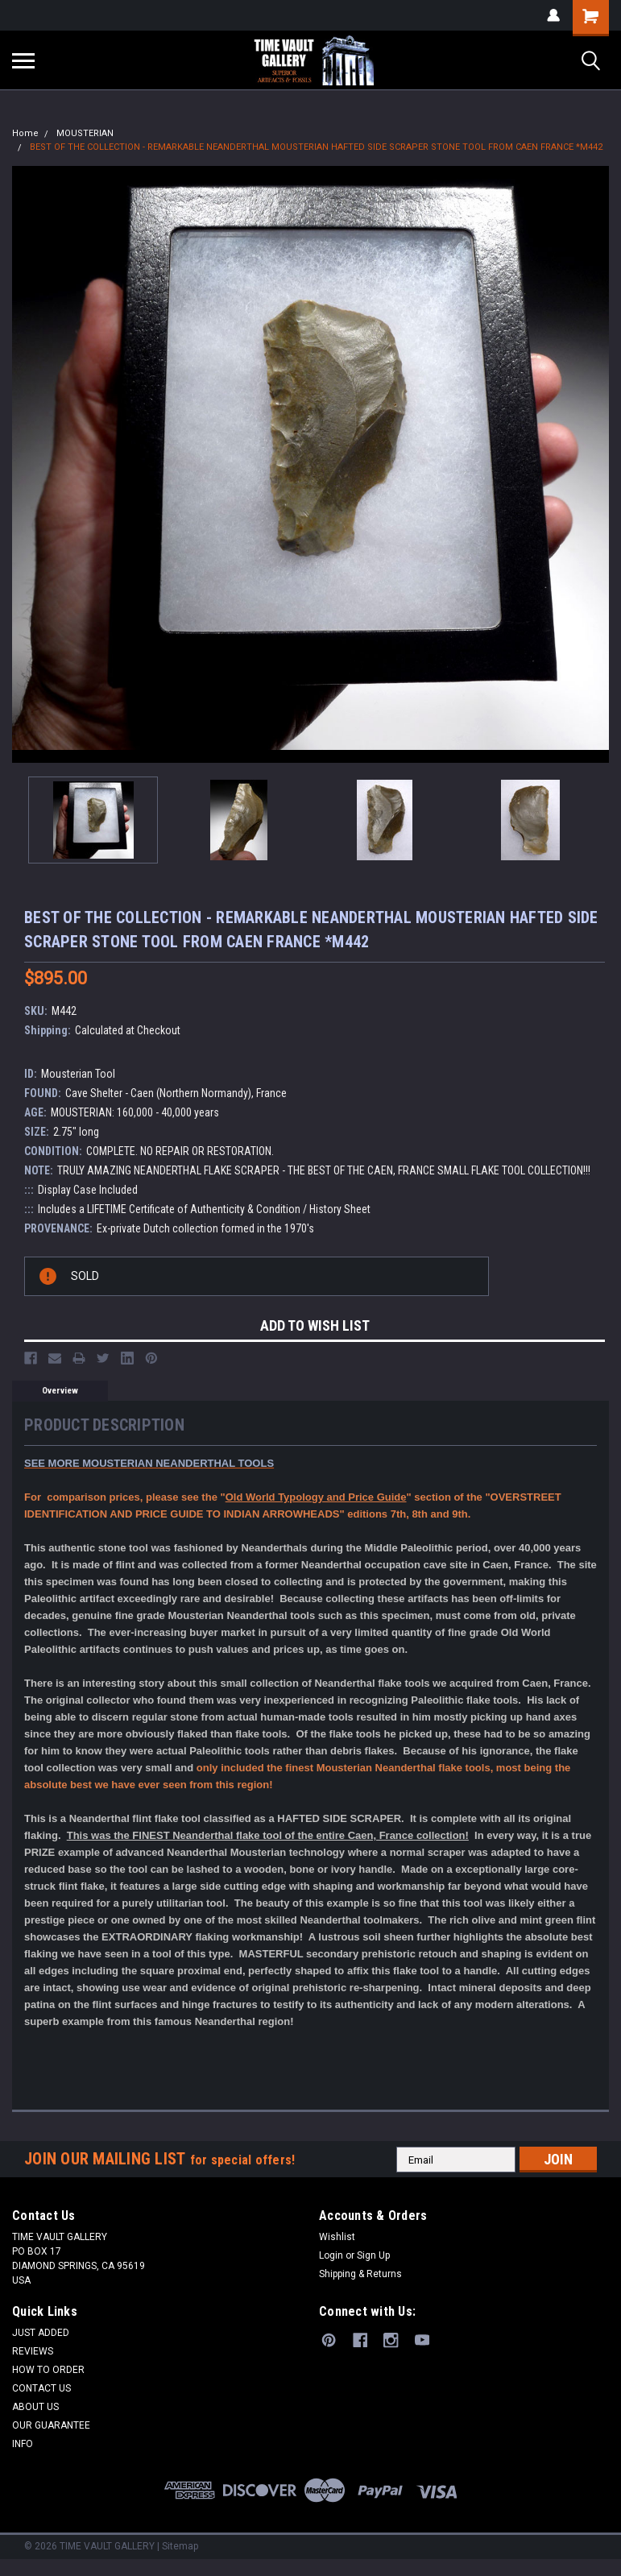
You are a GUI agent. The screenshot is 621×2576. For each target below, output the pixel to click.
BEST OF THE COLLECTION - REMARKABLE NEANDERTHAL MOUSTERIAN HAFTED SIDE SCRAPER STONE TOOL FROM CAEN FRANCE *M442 (316, 147)
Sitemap (180, 2546)
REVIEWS (32, 2351)
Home (25, 133)
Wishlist (337, 2237)
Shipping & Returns (360, 2274)
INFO (22, 2444)
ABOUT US (35, 2406)
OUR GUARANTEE (51, 2425)
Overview (60, 1390)
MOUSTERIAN (85, 133)
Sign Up (373, 2255)
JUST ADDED (40, 2332)
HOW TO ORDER (48, 2369)
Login (331, 2255)
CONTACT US (41, 2388)
